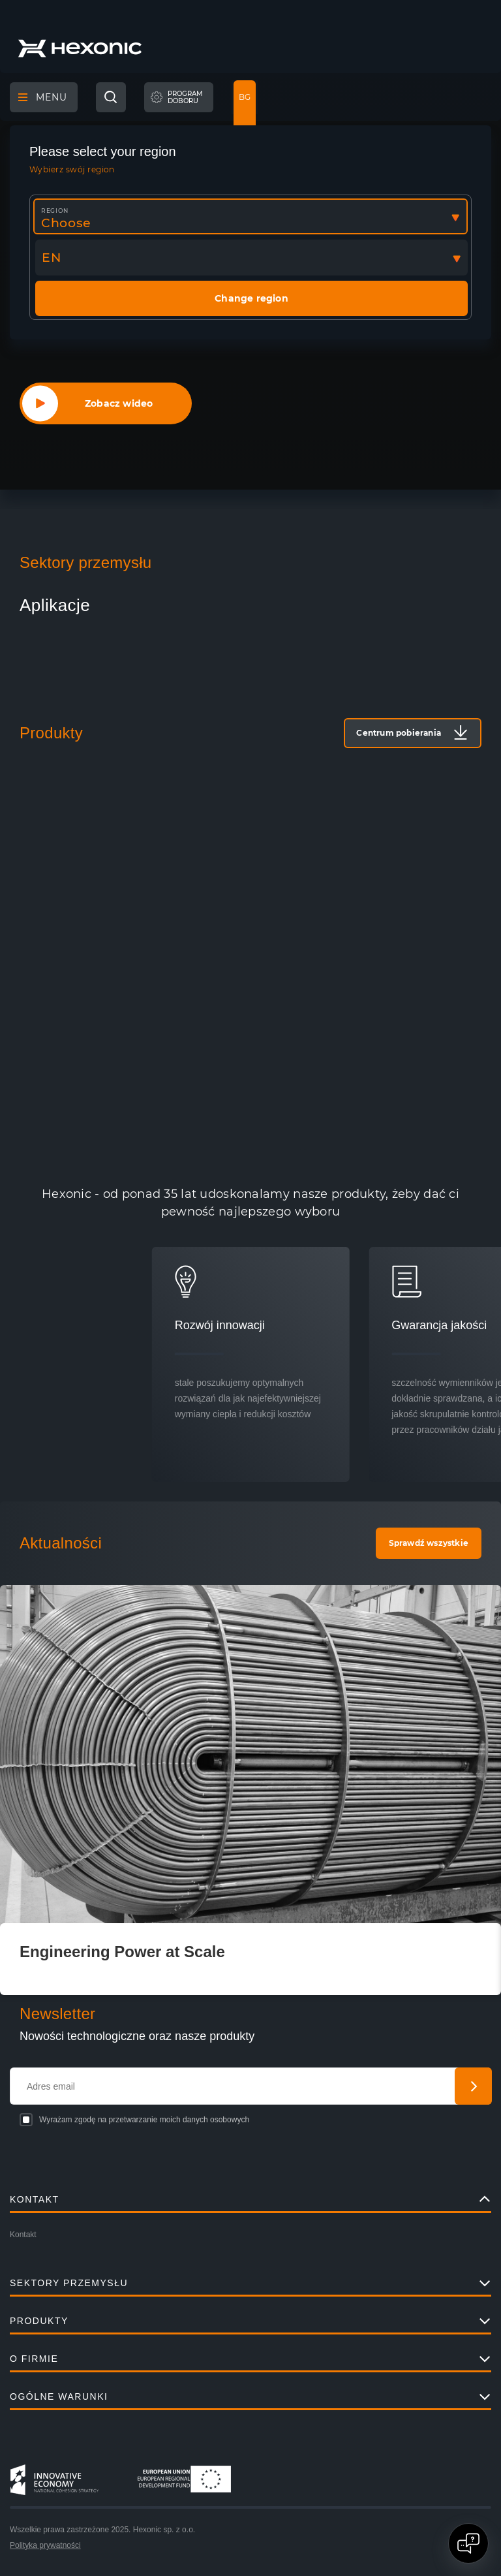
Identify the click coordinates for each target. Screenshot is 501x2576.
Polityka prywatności (45, 2545)
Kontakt (23, 2234)
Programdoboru (185, 97)
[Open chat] (468, 2543)
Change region (251, 298)
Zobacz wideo (119, 403)
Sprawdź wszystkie (428, 1543)
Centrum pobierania (398, 733)
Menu (42, 97)
